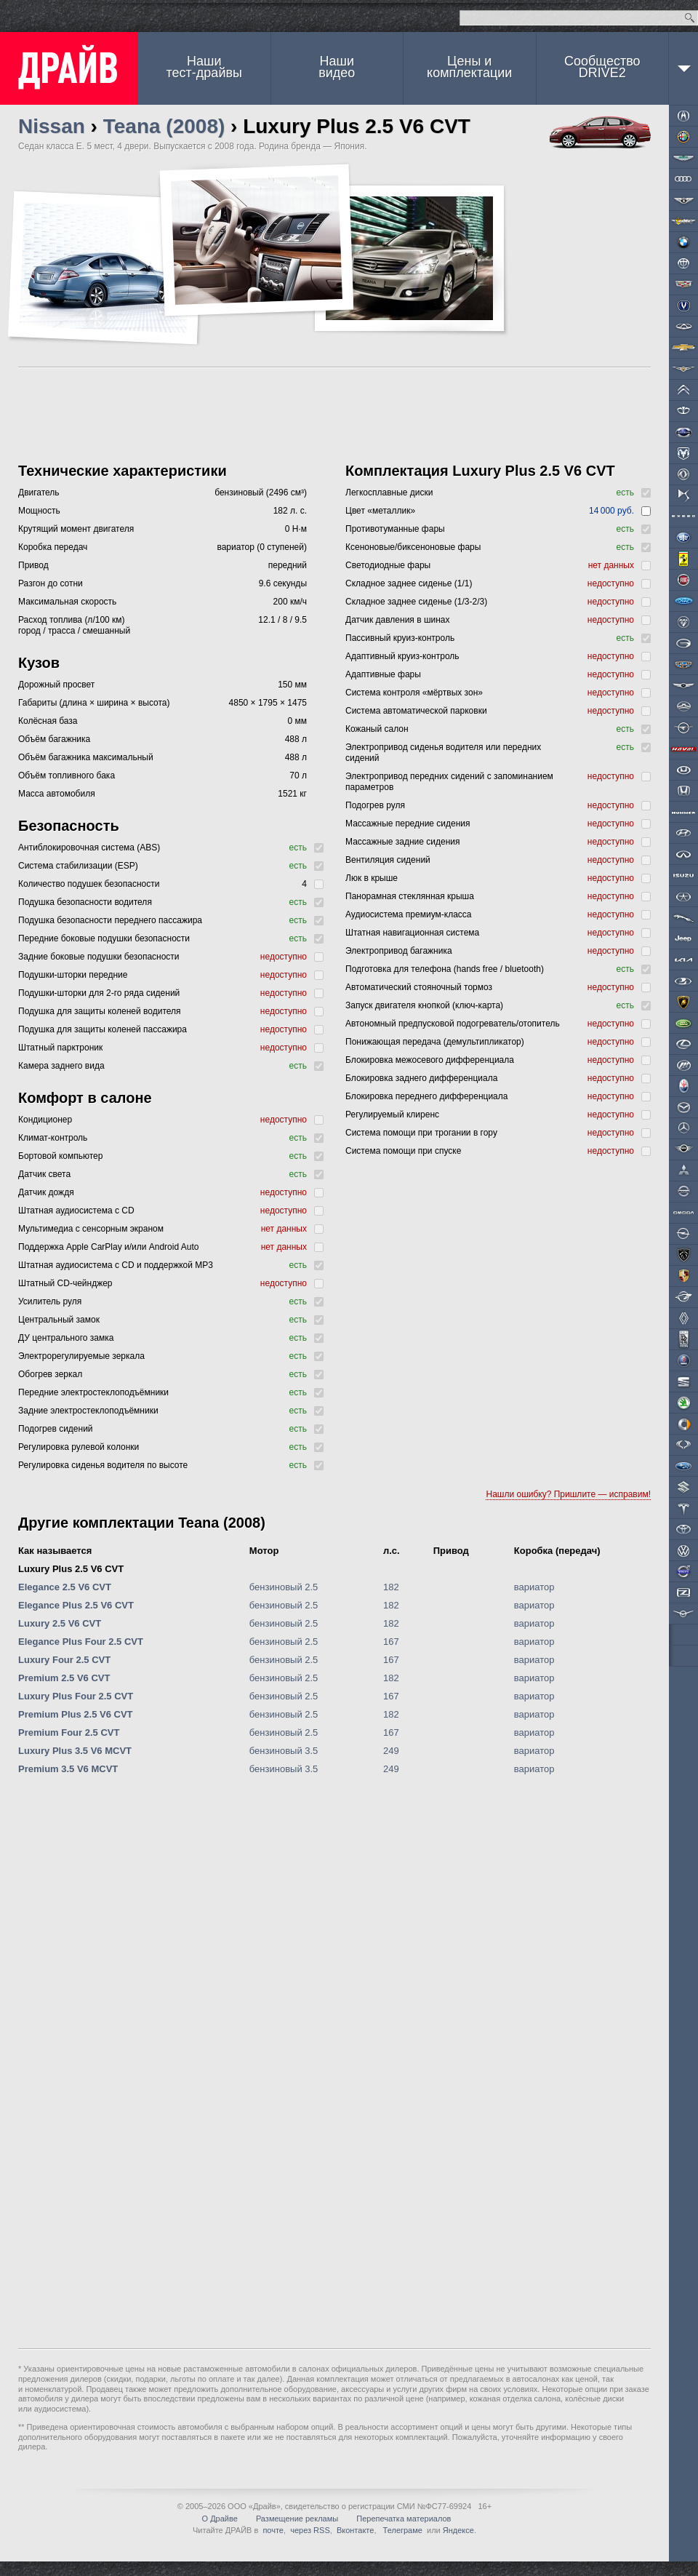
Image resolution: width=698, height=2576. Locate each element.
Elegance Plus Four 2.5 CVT (80, 1641)
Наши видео (336, 67)
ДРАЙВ (69, 68)
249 (391, 1750)
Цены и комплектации (469, 67)
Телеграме (401, 2530)
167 (391, 1641)
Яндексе (458, 2530)
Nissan (51, 126)
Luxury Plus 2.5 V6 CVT (71, 1568)
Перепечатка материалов (403, 2518)
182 (391, 1587)
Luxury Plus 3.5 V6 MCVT (75, 1750)
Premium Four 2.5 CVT (68, 1732)
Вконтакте (355, 2530)
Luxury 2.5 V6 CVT (59, 1623)
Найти (689, 18)
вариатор (534, 1587)
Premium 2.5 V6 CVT (64, 1677)
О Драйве (220, 2518)
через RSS (310, 2530)
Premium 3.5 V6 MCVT (68, 1768)
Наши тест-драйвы (204, 67)
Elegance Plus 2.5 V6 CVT (76, 1605)
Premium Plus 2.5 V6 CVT (75, 1714)
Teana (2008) (164, 126)
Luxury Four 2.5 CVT (64, 1659)
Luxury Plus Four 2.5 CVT (75, 1696)
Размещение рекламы (297, 2518)
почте (273, 2530)
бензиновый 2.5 (283, 1587)
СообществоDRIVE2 (602, 67)
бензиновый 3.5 (283, 1750)
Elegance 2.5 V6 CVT (64, 1587)
